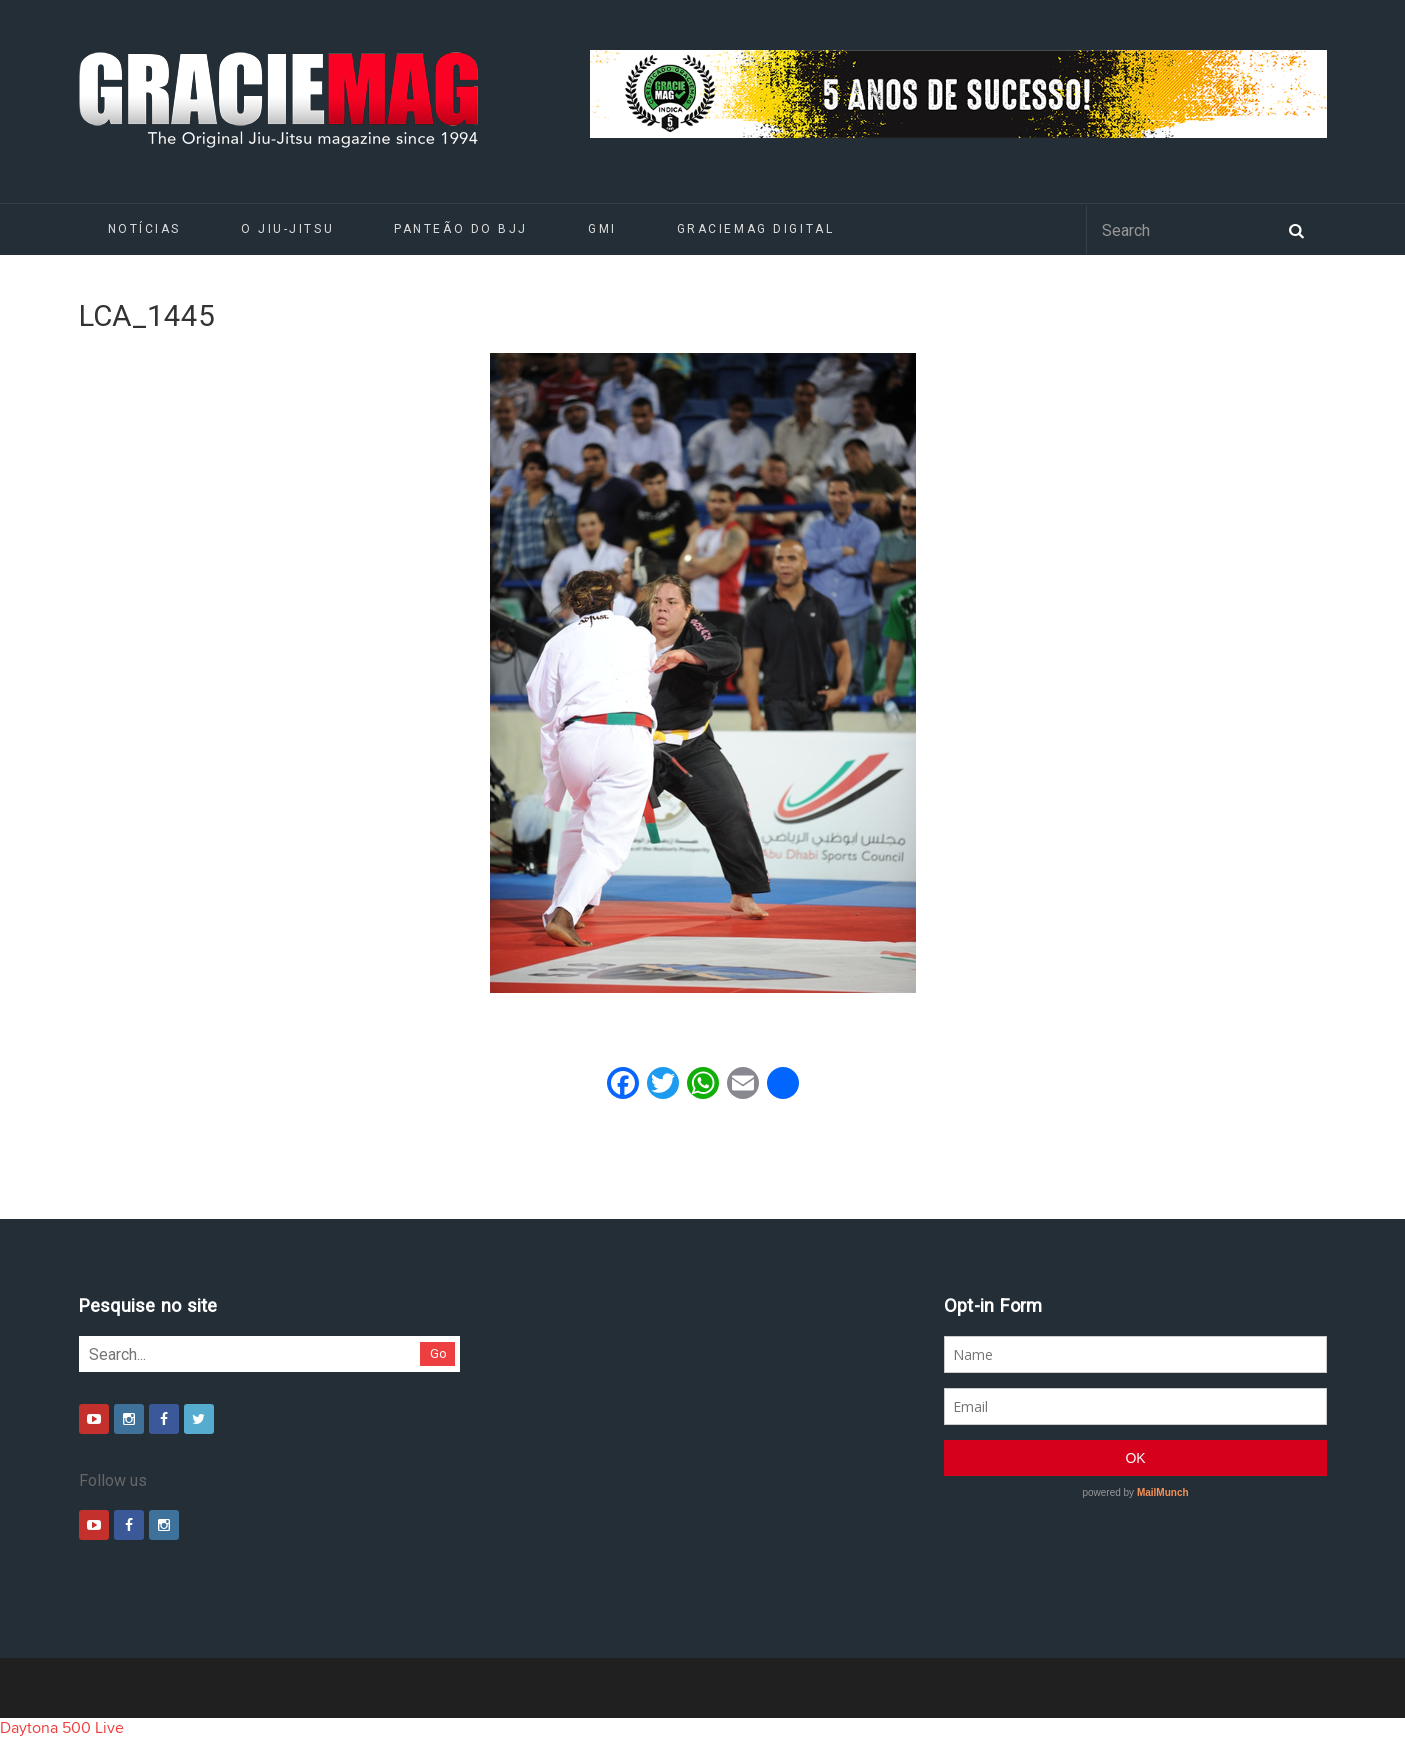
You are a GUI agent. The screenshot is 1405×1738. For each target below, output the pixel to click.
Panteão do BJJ (461, 229)
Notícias (144, 229)
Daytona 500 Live (62, 1728)
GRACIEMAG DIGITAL (756, 229)
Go (438, 1353)
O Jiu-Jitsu (287, 229)
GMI (602, 229)
